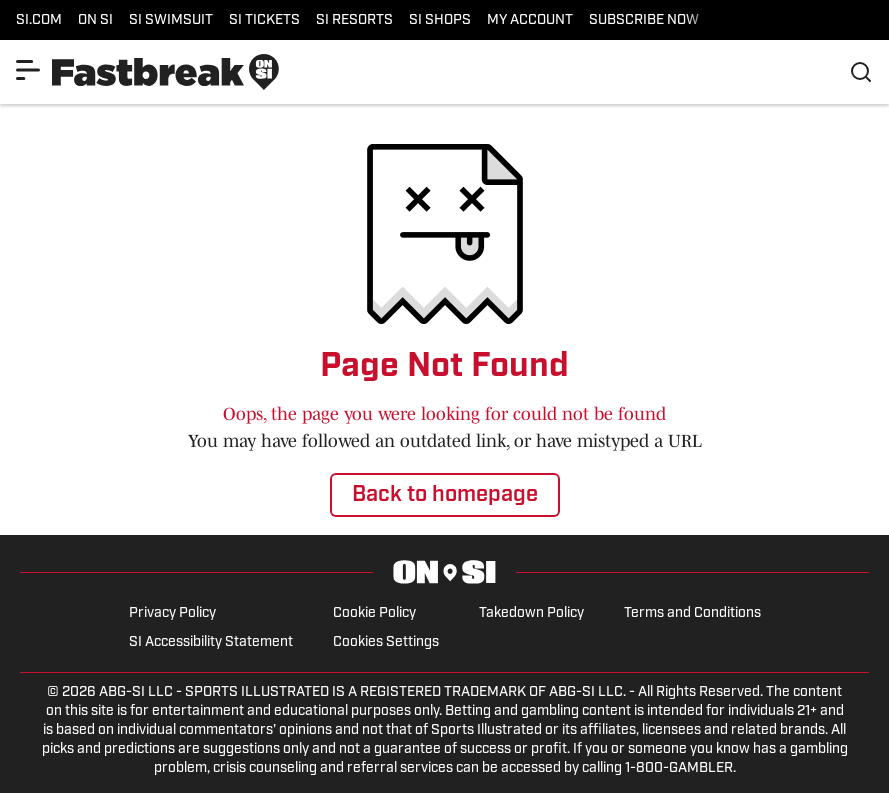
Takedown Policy (531, 613)
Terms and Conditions (692, 613)
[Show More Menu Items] (28, 70)
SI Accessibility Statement (211, 642)
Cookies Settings (386, 642)
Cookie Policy (374, 613)
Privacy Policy (172, 613)
